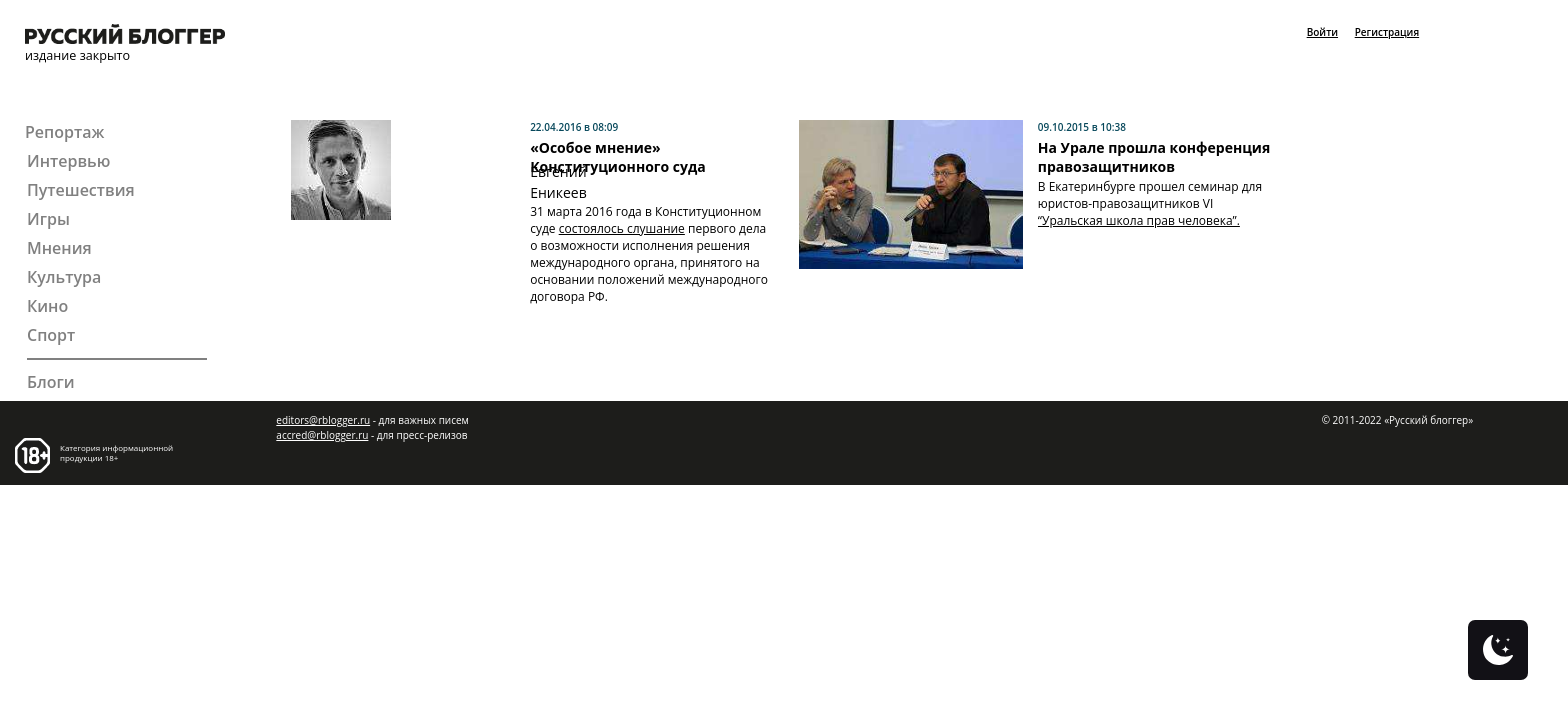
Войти (1322, 32)
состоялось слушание (622, 228)
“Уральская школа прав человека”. (1139, 220)
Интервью (68, 161)
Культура (64, 277)
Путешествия (81, 190)
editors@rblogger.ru (323, 420)
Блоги (51, 382)
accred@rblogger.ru (322, 435)
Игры (48, 219)
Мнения (59, 248)
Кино (47, 306)
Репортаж (64, 132)
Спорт (51, 335)
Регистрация (1387, 32)
